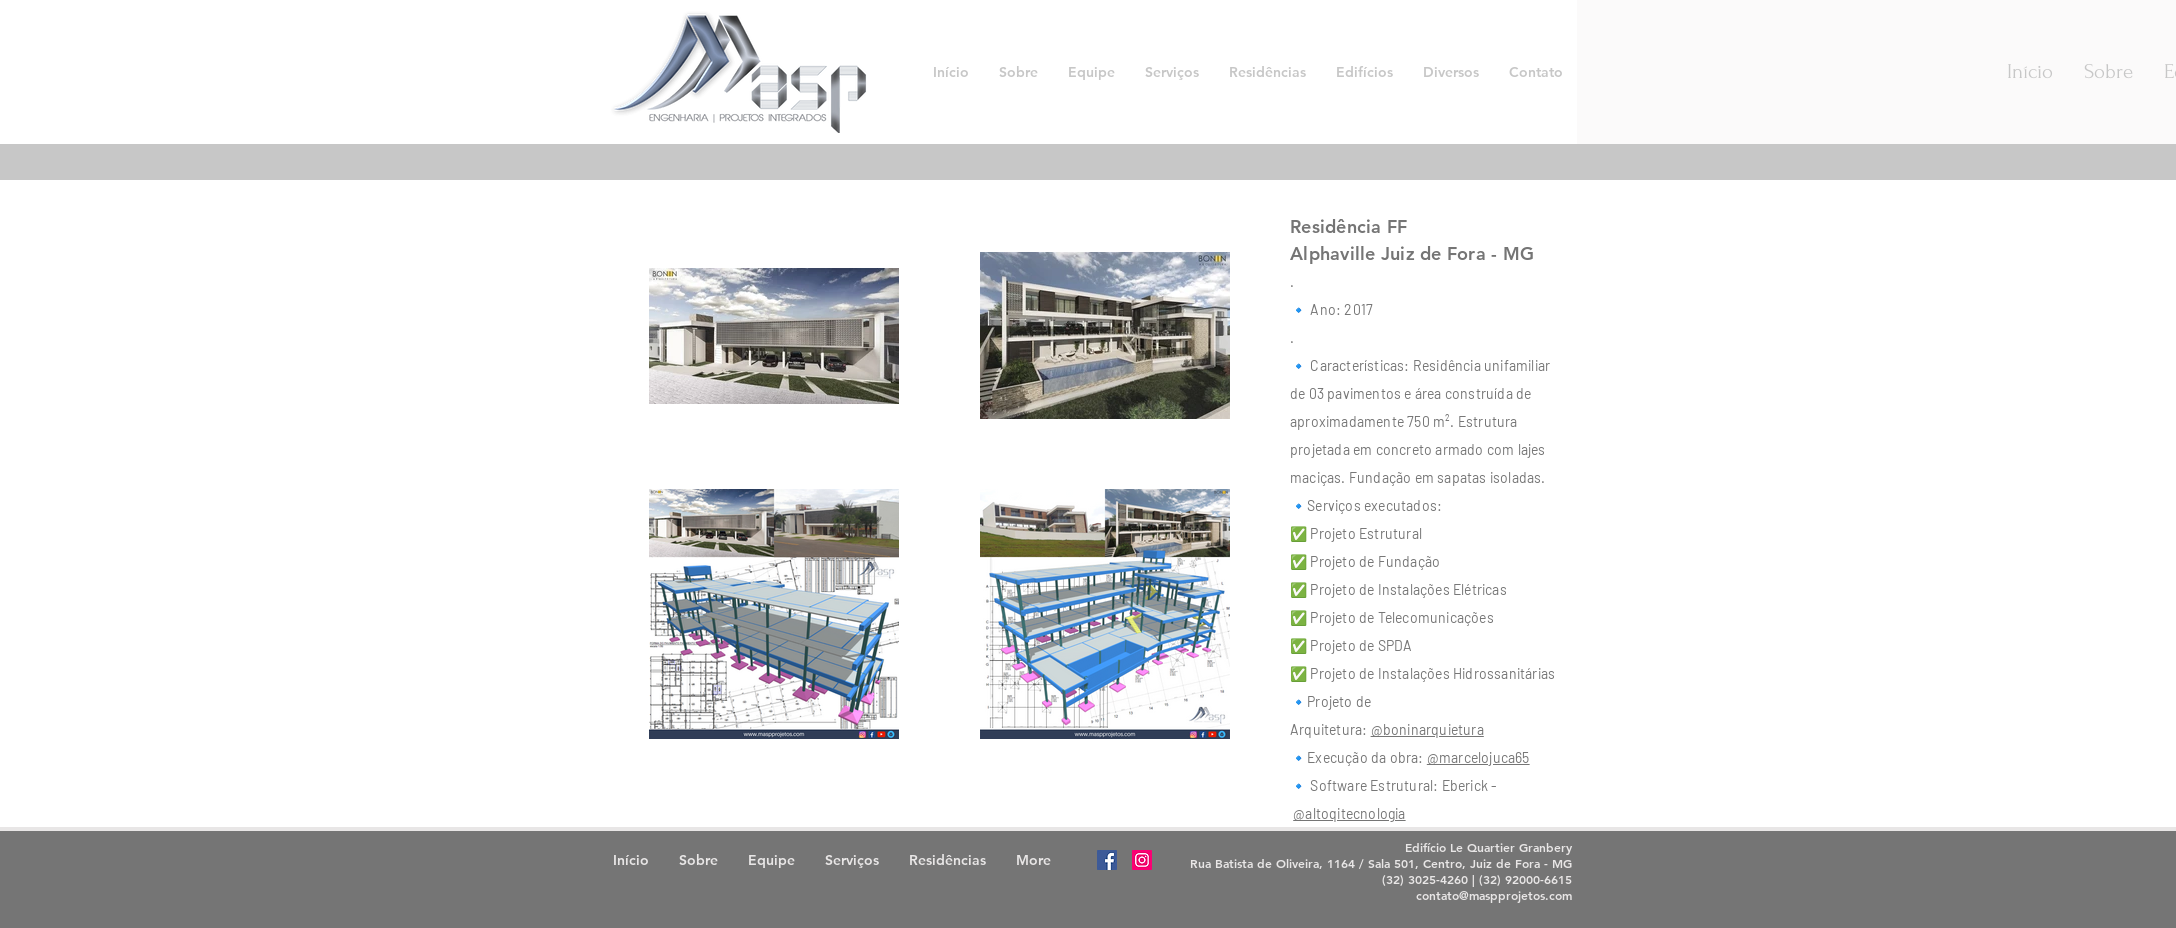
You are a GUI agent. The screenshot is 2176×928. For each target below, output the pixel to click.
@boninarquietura (1427, 729)
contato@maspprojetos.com (1494, 895)
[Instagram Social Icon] (1142, 860)
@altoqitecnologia (1349, 813)
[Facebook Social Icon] (1107, 860)
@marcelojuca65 (1478, 757)
